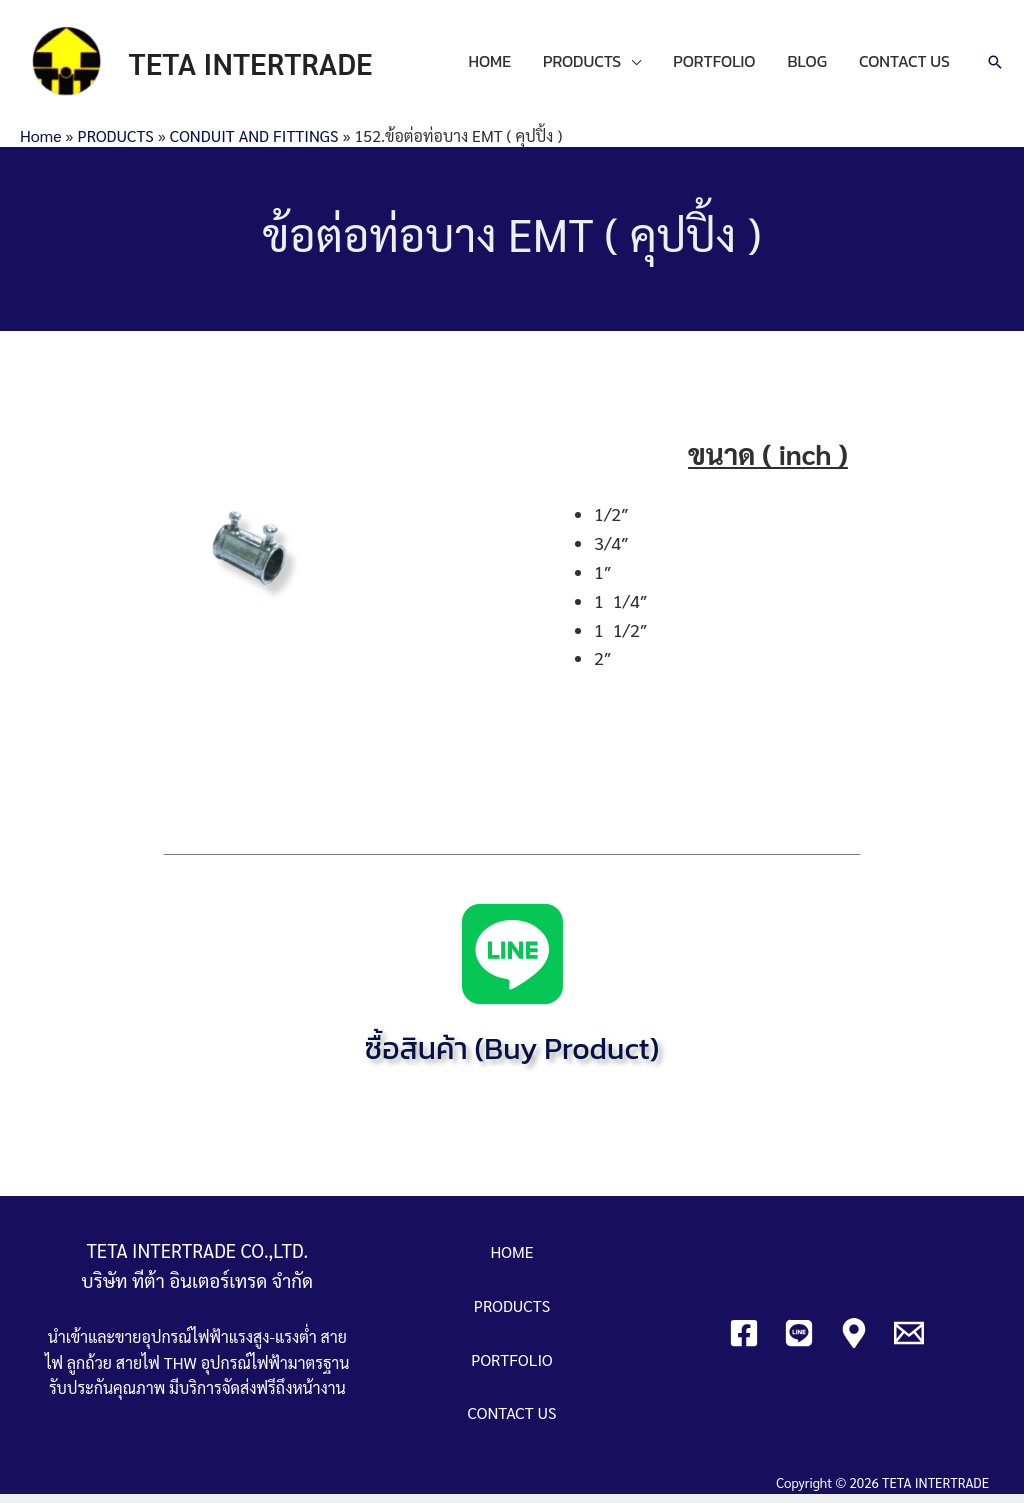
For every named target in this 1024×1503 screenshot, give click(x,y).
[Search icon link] (995, 67)
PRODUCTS (582, 66)
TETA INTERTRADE (261, 66)
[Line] (799, 1341)
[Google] (854, 1341)
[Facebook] (744, 1341)
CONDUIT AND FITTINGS (254, 143)
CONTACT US (904, 66)
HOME (489, 66)
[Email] (909, 1341)
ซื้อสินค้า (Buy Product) (512, 1057)
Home (40, 143)
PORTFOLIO (714, 66)
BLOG (807, 66)
